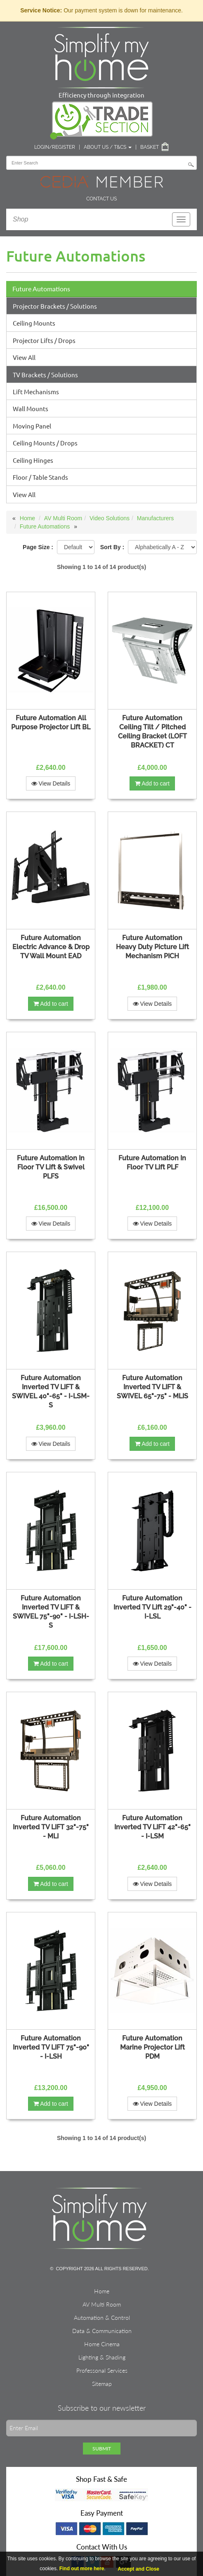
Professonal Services (101, 2370)
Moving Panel (32, 426)
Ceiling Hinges (33, 460)
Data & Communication (102, 2330)
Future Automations (41, 289)
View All (24, 357)
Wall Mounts (30, 408)
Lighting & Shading (101, 2357)
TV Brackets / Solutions (45, 375)
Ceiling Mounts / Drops (45, 443)
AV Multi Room (63, 518)
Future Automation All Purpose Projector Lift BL (50, 722)
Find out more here (81, 2568)
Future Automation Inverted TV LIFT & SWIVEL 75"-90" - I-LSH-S (51, 1611)
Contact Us (101, 199)
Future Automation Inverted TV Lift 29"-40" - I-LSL (152, 1607)
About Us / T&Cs (108, 147)
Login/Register (54, 147)
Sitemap (102, 2383)
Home (27, 518)
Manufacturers (155, 518)
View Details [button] (51, 783)
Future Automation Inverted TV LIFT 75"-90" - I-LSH (51, 2047)
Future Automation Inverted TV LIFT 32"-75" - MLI (51, 1827)
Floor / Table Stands (40, 477)
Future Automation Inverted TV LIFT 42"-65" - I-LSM (152, 1827)
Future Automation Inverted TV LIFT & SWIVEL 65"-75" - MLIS (152, 1387)
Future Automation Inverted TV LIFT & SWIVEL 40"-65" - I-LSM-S (51, 1391)
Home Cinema (102, 2343)
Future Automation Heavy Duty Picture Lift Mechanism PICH (152, 947)
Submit (101, 2448)
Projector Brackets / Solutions (55, 306)
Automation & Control (102, 2317)
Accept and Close (138, 2569)
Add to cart (152, 783)
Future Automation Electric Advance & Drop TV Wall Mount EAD (51, 947)
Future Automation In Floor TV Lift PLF (152, 1162)
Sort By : (112, 547)
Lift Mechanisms (36, 391)
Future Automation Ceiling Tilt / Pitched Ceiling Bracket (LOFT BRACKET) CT (152, 731)
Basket (149, 147)
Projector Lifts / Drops (44, 340)
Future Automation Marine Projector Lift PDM (152, 2047)
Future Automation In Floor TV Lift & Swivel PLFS (51, 1167)
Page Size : (38, 547)
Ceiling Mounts (34, 323)
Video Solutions (110, 518)
